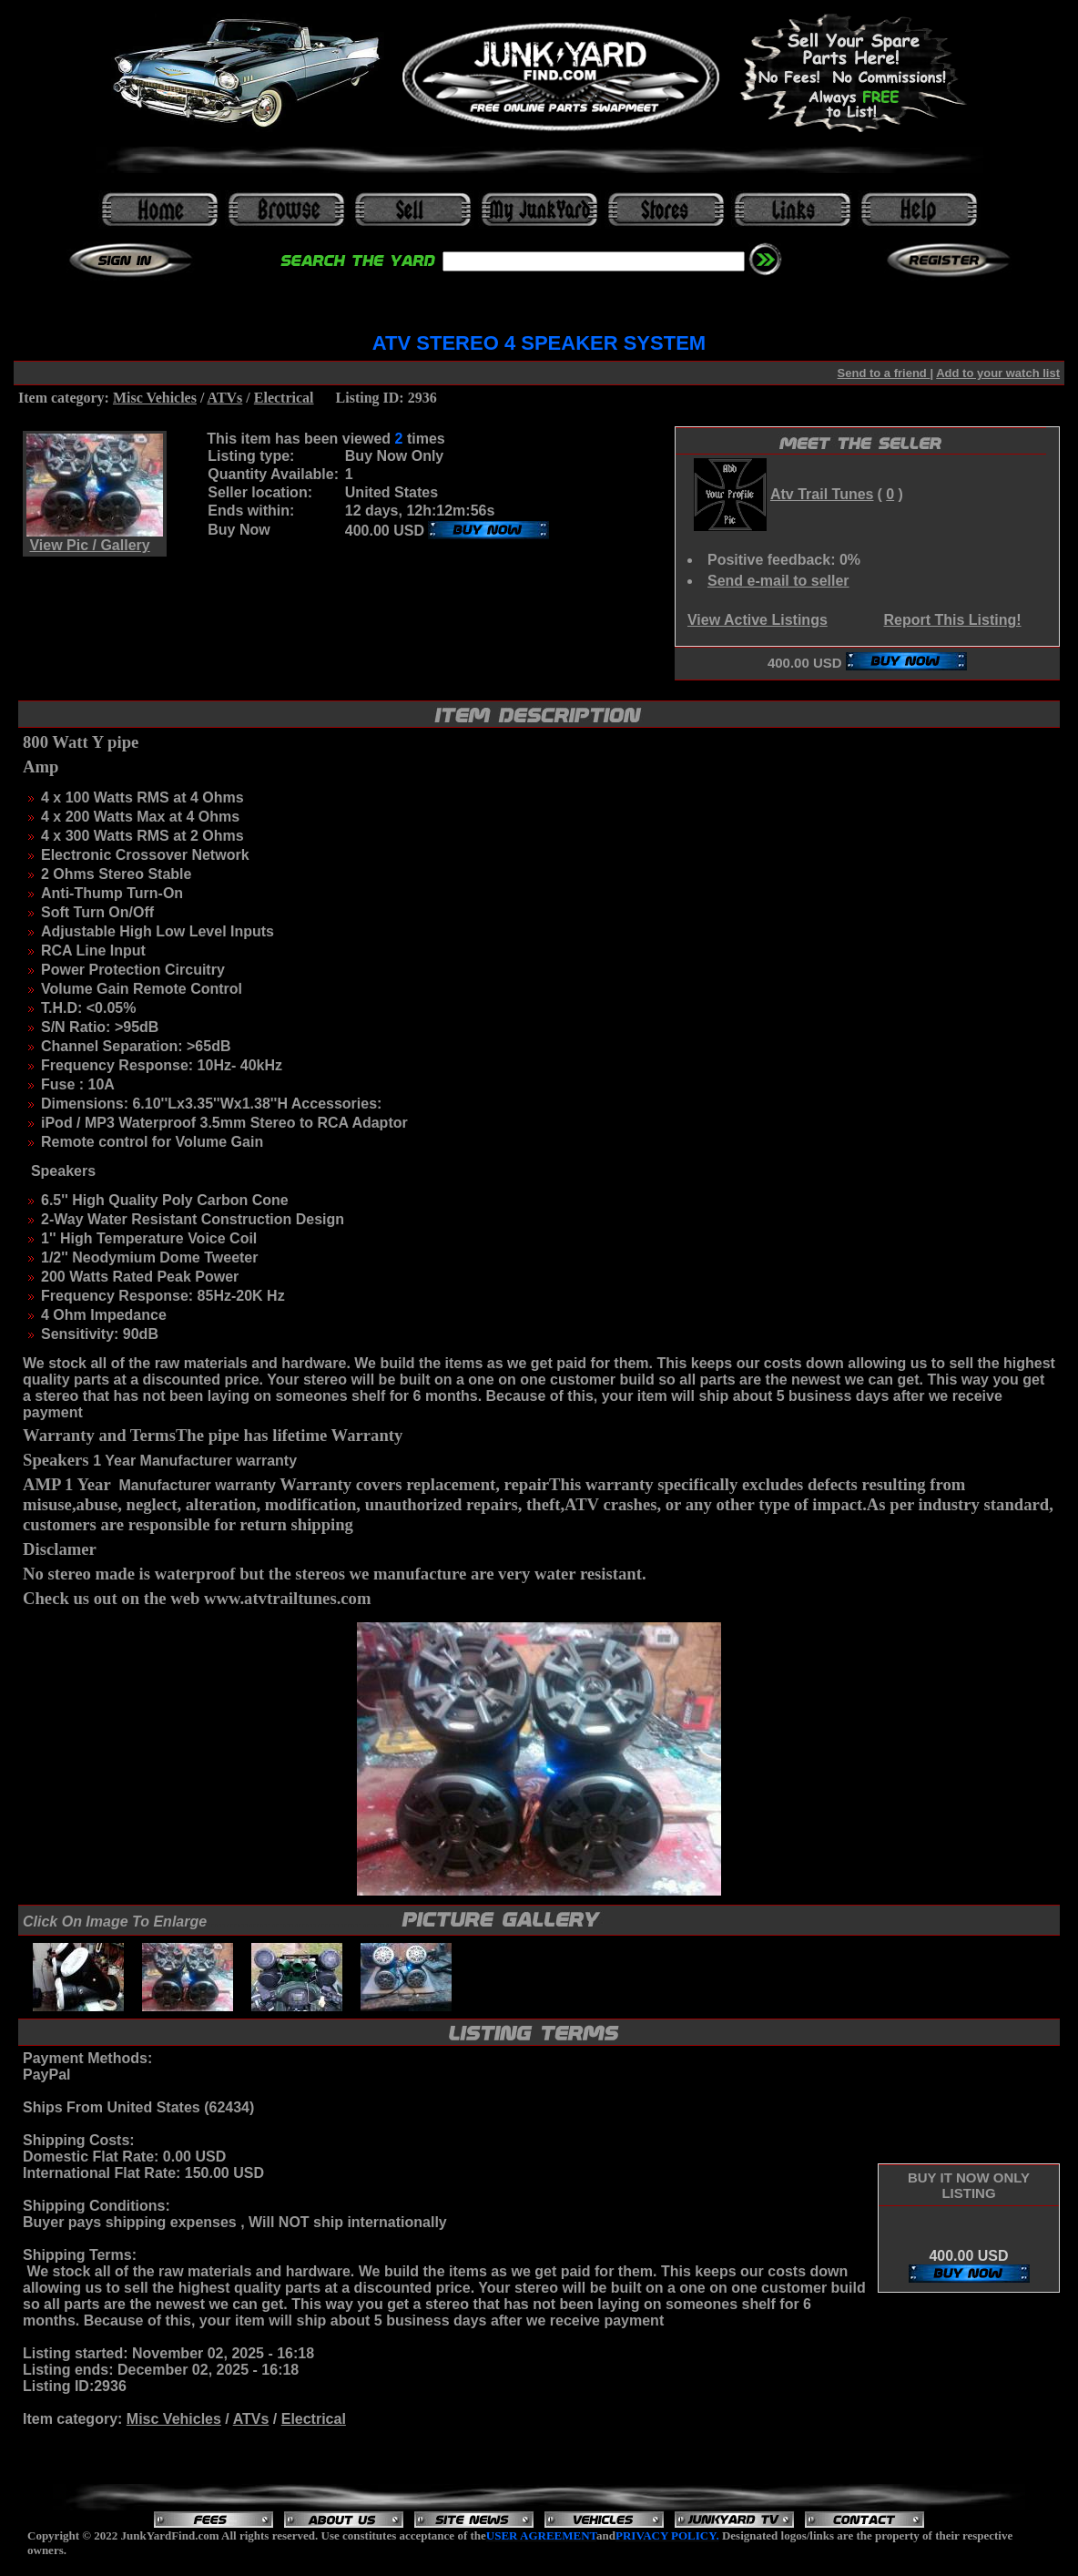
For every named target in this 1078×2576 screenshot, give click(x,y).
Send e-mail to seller (778, 580)
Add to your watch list (998, 373)
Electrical (284, 397)
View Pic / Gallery (89, 545)
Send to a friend (884, 373)
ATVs (225, 397)
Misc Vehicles (155, 397)
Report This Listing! (952, 620)
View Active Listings (757, 620)
